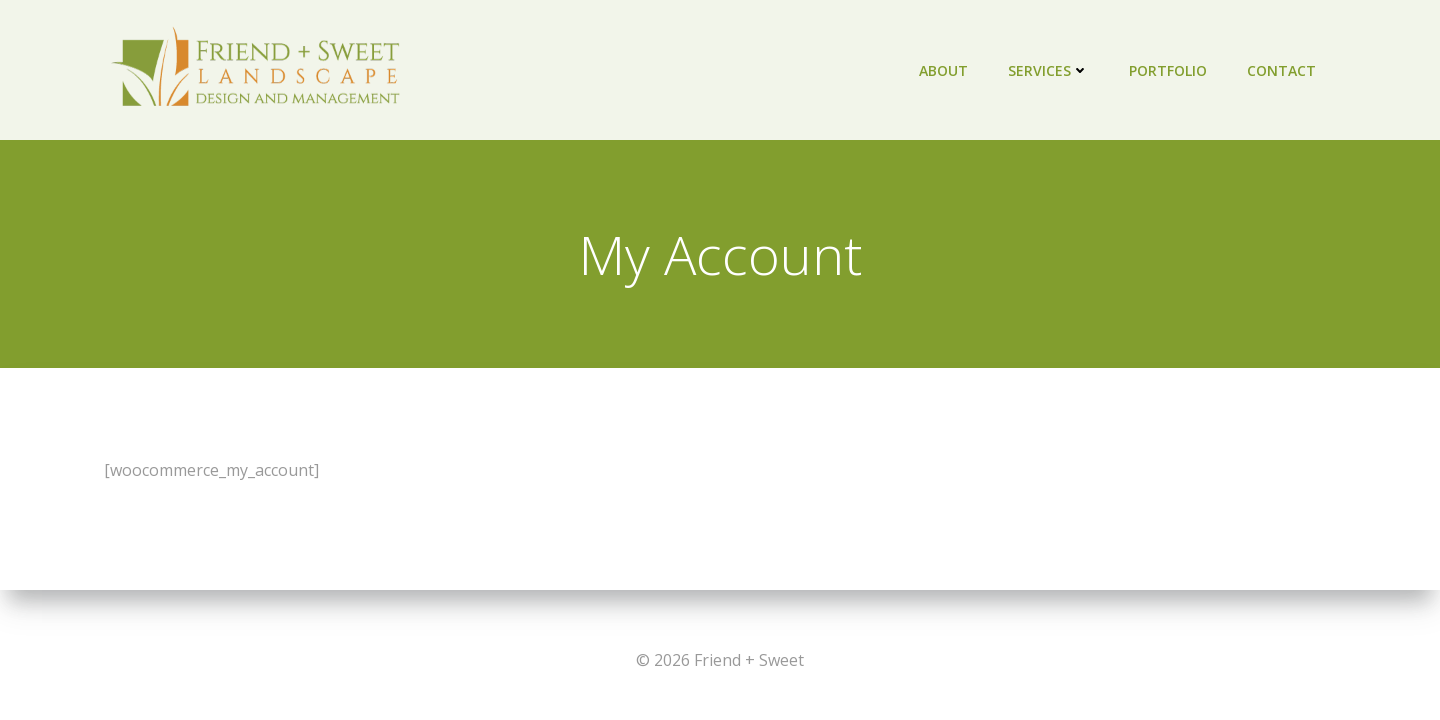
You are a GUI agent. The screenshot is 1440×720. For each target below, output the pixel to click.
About (943, 70)
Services (1048, 70)
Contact (1281, 70)
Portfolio (1168, 70)
